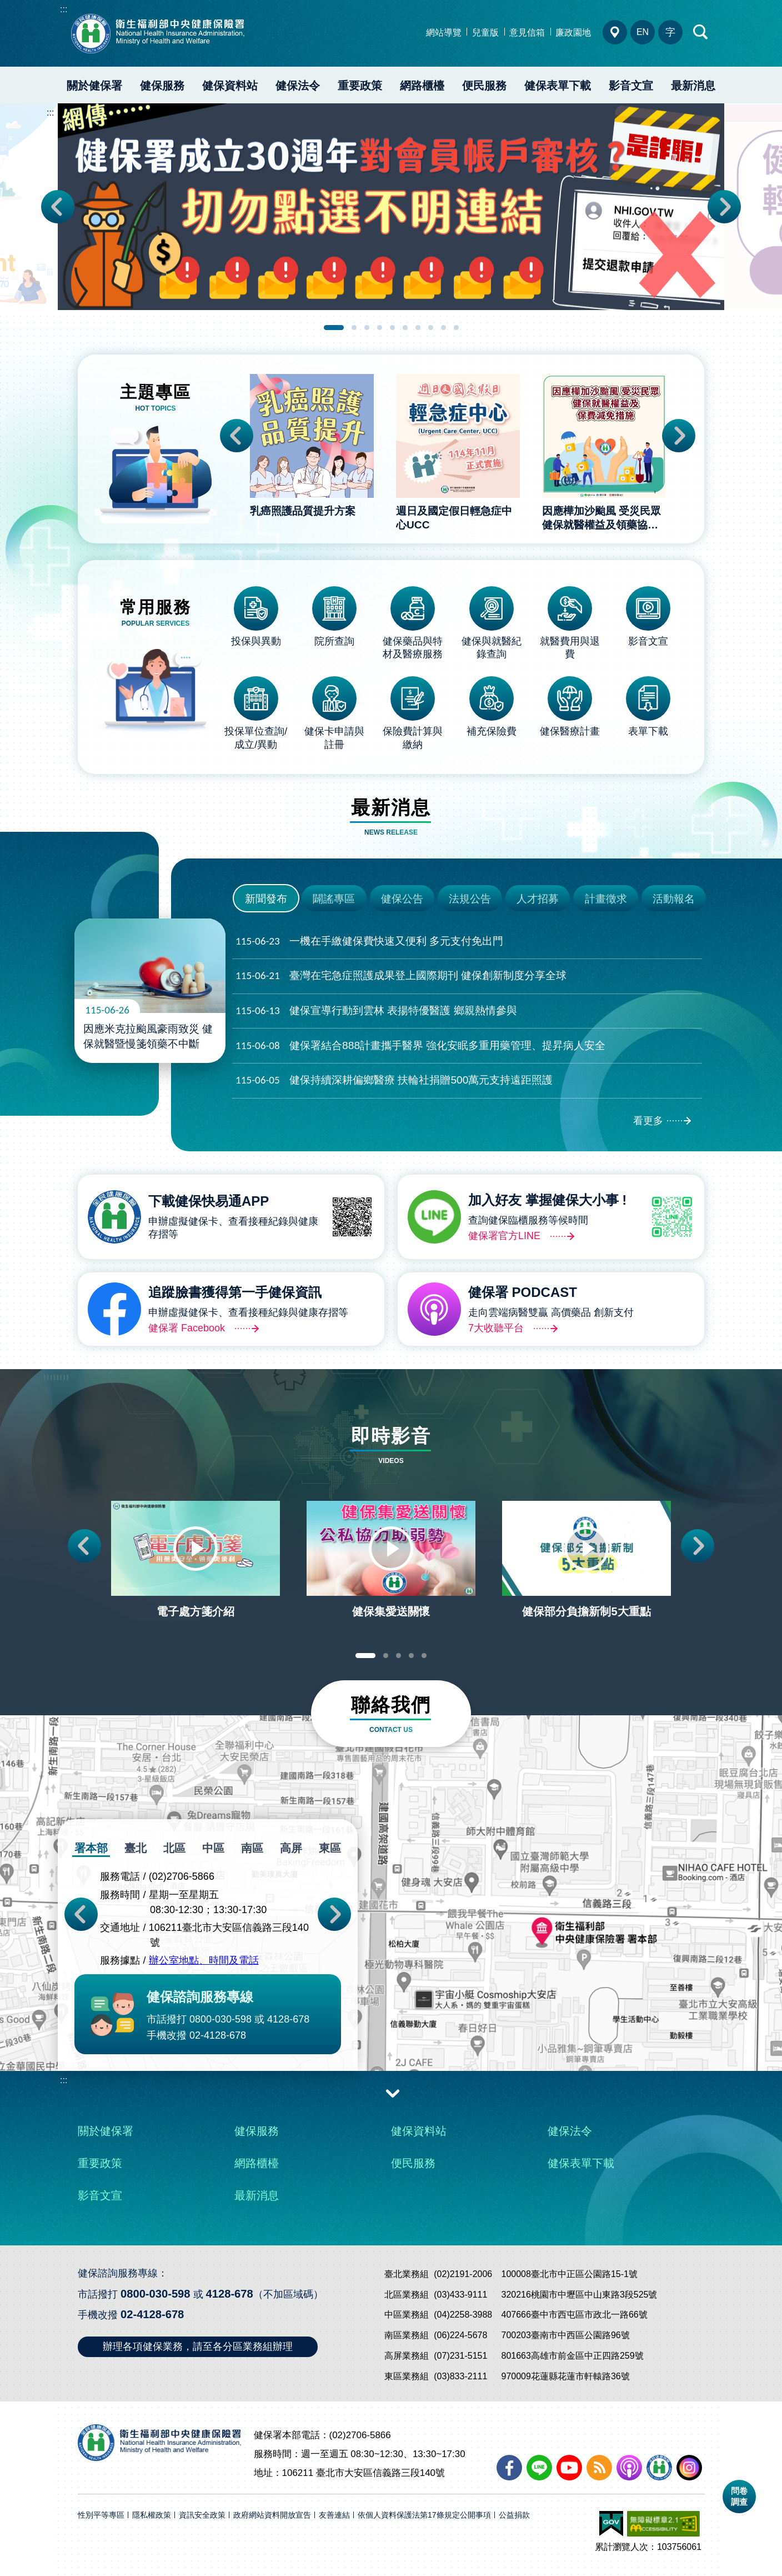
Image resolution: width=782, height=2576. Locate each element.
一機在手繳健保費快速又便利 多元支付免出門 (369, 941)
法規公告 (470, 899)
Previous (57, 206)
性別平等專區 (101, 2515)
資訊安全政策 (202, 2515)
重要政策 (360, 85)
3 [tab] (366, 327)
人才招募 (538, 899)
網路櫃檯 (422, 85)
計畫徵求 (606, 899)
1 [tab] (334, 327)
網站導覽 (444, 32)
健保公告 (402, 899)
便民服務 (484, 85)
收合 (392, 2092)
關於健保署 (94, 85)
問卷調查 (739, 2496)
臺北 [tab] (135, 1848)
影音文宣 (631, 85)
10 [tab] (456, 327)
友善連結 (334, 2515)
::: (63, 9)
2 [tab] (354, 327)
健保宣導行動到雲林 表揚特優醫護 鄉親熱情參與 (376, 1011)
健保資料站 (230, 85)
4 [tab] (379, 327)
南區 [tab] (252, 1848)
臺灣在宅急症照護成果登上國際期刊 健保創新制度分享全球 (401, 976)
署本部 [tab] (91, 1848)
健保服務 (162, 85)
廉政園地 (573, 32)
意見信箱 (527, 32)
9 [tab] (443, 327)
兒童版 (485, 32)
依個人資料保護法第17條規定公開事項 (424, 2515)
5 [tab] (392, 327)
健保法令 (297, 85)
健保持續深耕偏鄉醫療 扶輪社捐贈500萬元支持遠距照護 (394, 1080)
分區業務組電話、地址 (615, 32)
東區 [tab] (330, 1848)
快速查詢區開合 (701, 32)
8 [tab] (430, 327)
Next (724, 206)
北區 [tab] (174, 1848)
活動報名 (674, 899)
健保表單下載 (557, 85)
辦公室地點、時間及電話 (204, 1960)
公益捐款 (514, 2515)
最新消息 (693, 85)
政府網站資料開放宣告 (272, 2515)
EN (642, 32)
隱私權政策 (151, 2515)
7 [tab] (417, 327)
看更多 (648, 1120)
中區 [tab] (213, 1848)
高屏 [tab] (291, 1848)
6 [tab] (405, 327)
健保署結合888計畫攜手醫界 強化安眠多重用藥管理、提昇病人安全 (420, 1046)
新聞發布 (266, 899)
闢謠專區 (334, 899)
